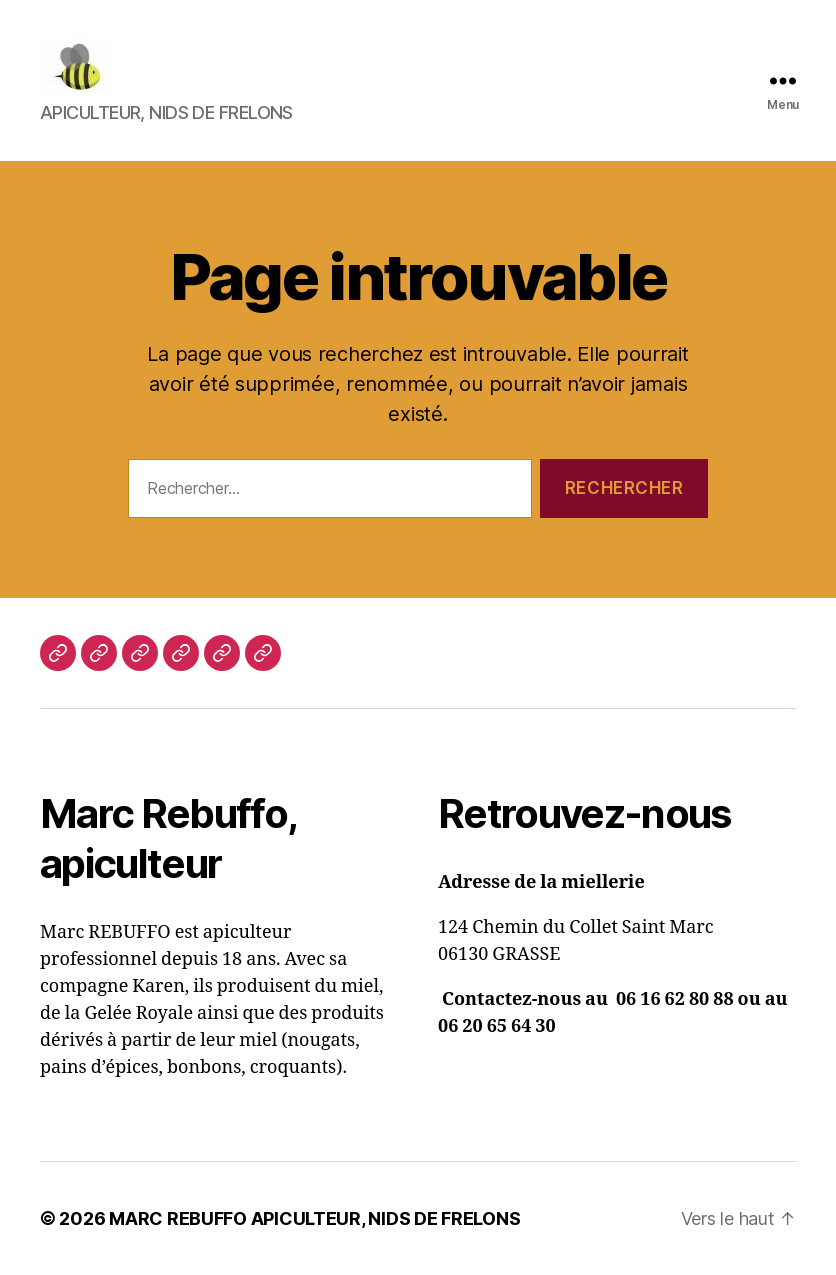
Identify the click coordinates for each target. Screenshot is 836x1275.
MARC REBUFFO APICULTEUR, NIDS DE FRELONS (314, 1218)
